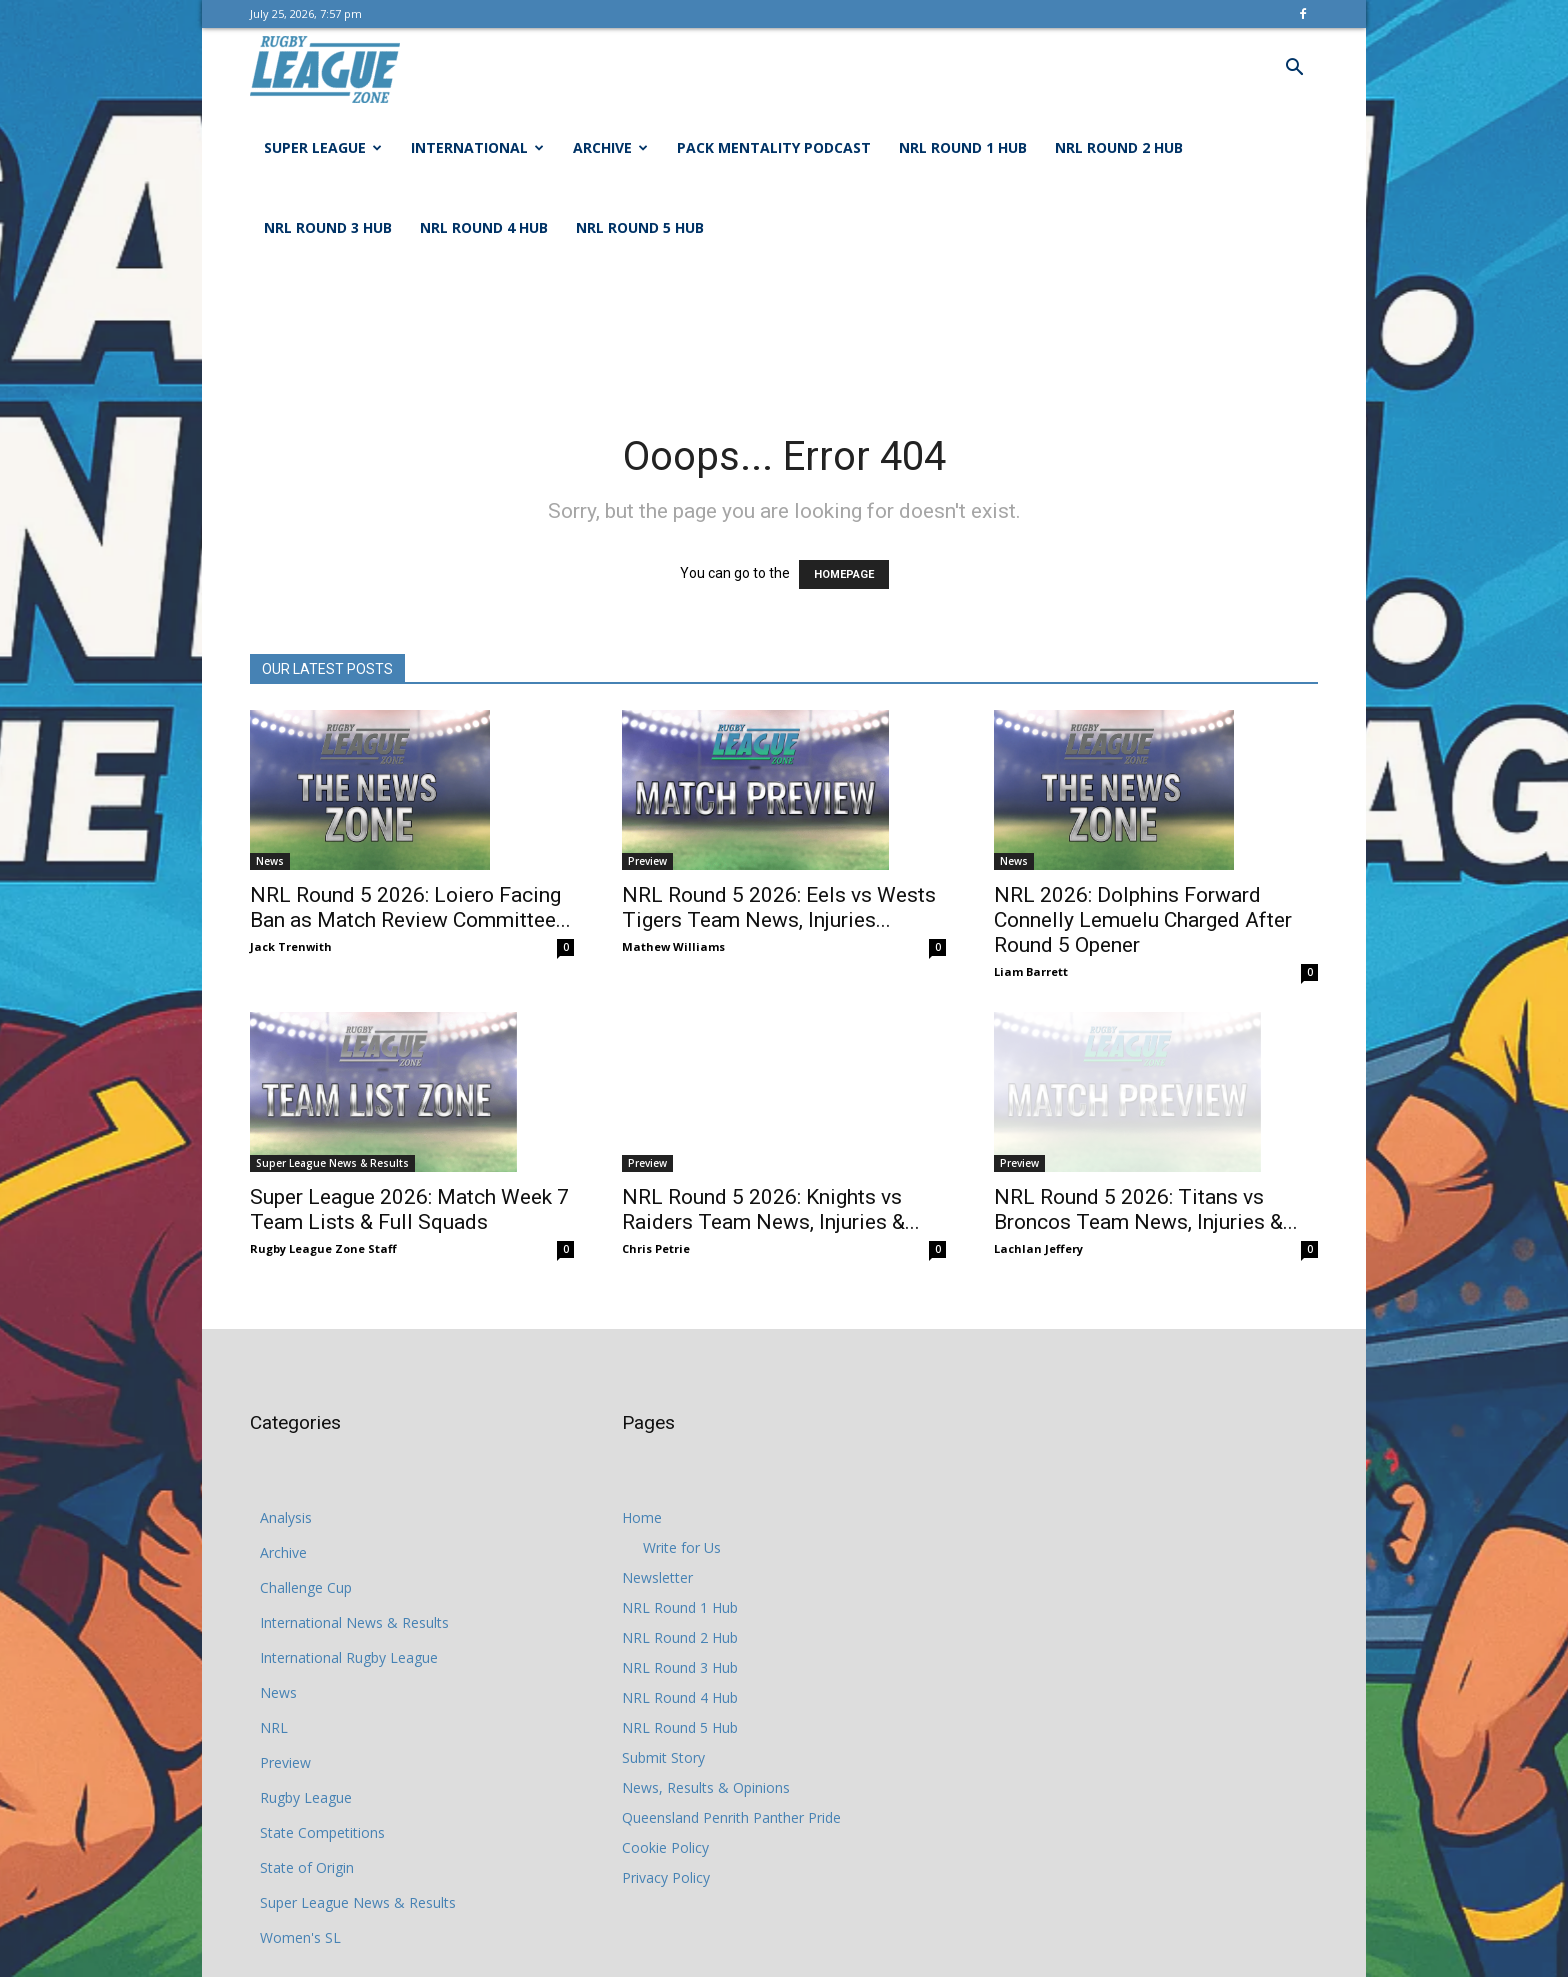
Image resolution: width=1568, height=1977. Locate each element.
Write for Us (682, 1547)
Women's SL (300, 1937)
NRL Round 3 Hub (328, 227)
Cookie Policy (665, 1847)
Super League (323, 147)
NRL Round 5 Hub (640, 227)
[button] (1294, 69)
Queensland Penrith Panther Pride (731, 1817)
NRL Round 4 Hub (484, 227)
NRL (274, 1727)
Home (642, 1517)
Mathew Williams (673, 946)
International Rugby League (349, 1657)
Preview (647, 861)
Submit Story (663, 1757)
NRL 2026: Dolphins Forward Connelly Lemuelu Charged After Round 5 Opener (1143, 920)
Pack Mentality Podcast (774, 147)
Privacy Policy (666, 1877)
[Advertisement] (784, 337)
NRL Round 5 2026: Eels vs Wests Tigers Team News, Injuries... (779, 907)
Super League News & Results (332, 1163)
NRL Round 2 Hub (1119, 147)
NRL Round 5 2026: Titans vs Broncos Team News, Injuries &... (1146, 1181)
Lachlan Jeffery (1038, 1220)
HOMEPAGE (844, 574)
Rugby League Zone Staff (323, 1248)
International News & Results (354, 1622)
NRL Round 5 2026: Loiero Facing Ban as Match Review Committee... (410, 907)
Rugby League (306, 1797)
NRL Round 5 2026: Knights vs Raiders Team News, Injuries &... (771, 1181)
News (270, 861)
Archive (610, 147)
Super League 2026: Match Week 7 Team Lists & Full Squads (409, 1209)
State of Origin (307, 1867)
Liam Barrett (1031, 971)
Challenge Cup (306, 1587)
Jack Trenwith (291, 946)
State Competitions (322, 1832)
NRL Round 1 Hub (963, 147)
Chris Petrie (656, 1220)
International (477, 147)
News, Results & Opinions (706, 1787)
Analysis (286, 1517)
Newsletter (657, 1577)
